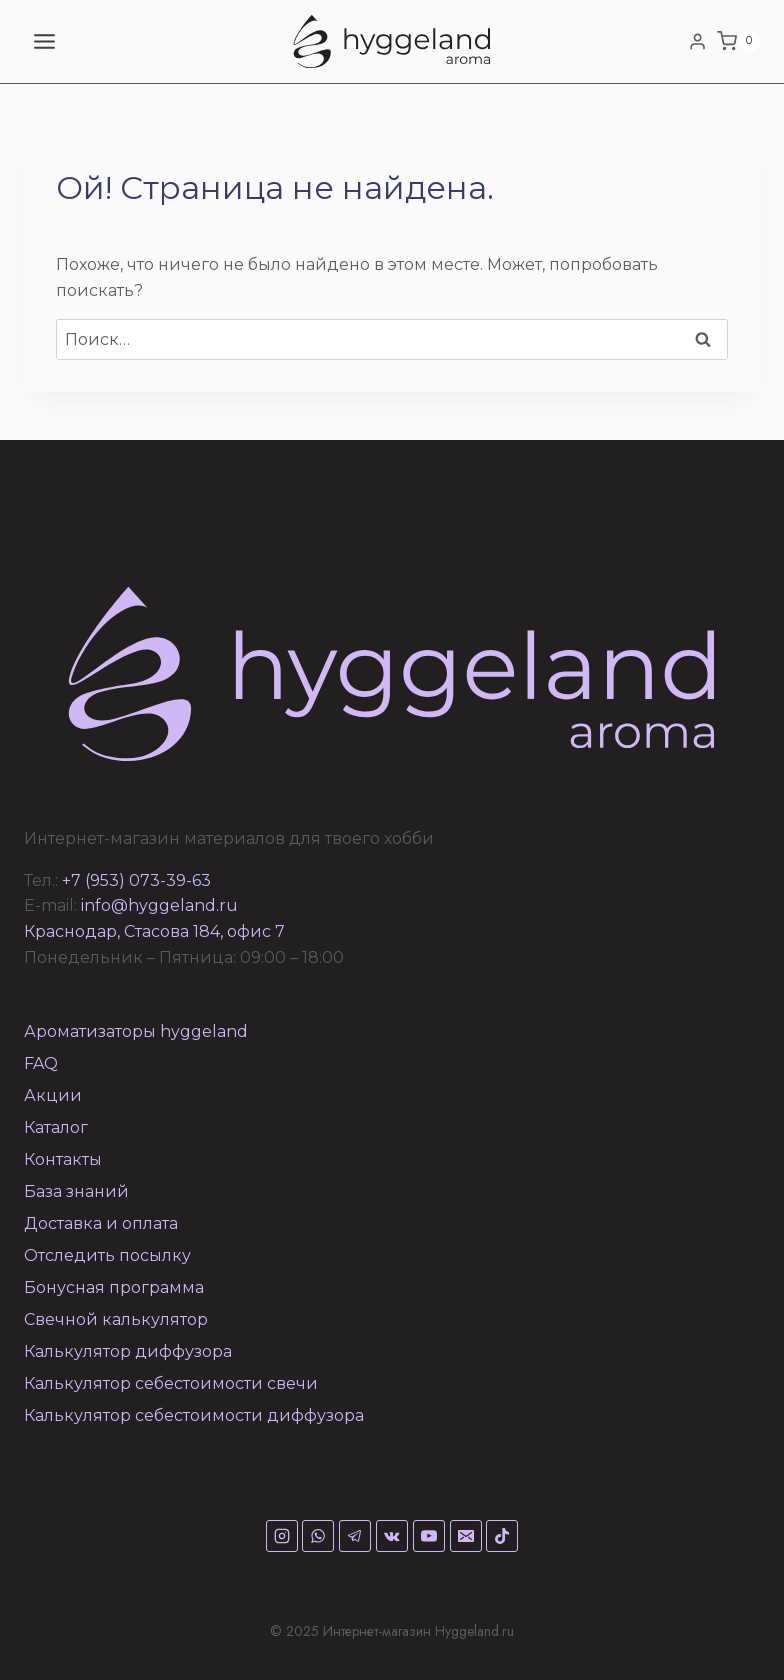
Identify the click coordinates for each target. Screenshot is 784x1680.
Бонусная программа (114, 1287)
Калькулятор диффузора (128, 1351)
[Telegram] (355, 1536)
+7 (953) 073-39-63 (136, 880)
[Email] (466, 1536)
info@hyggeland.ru (159, 905)
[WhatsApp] (318, 1536)
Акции (53, 1095)
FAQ (41, 1063)
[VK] (392, 1536)
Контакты (63, 1159)
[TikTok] (502, 1536)
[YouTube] (429, 1536)
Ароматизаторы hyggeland (136, 1031)
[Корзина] (738, 42)
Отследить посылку (107, 1255)
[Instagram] (282, 1536)
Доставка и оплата (101, 1223)
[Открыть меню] (45, 41)
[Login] (697, 41)
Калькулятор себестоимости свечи (171, 1383)
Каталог (56, 1127)
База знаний (76, 1191)
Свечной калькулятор (116, 1319)
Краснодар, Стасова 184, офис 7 (154, 931)
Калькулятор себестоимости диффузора (194, 1415)
